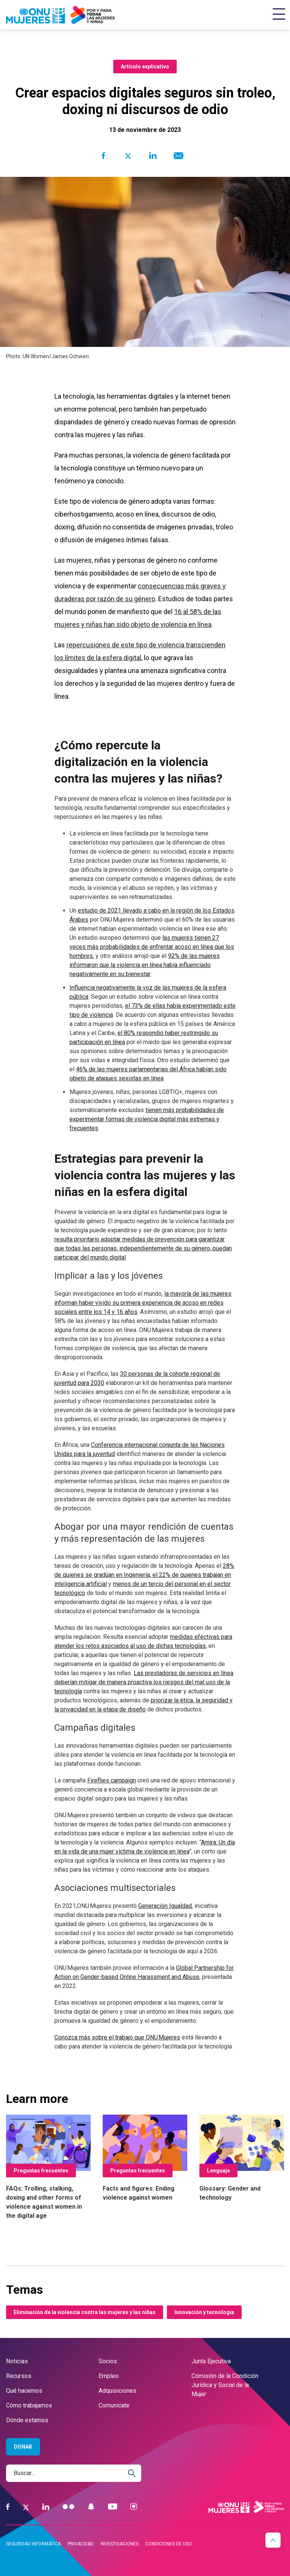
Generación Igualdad (165, 1905)
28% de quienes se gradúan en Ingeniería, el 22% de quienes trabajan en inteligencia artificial (144, 1574)
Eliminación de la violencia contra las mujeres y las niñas (85, 2312)
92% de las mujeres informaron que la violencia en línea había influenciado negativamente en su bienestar (144, 965)
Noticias (17, 2361)
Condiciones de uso (168, 2544)
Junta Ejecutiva (211, 2361)
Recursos (18, 2376)
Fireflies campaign (111, 1780)
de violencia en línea (180, 624)
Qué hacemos (24, 2390)
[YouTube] (112, 2506)
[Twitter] (26, 2507)
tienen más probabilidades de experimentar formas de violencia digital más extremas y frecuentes (146, 1119)
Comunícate (114, 2405)
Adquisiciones (117, 2390)
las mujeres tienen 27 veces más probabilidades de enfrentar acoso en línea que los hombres (151, 946)
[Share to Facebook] (103, 155)
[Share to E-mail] (177, 155)
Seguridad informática (33, 2544)
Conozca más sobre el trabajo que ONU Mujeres (117, 2037)
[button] (273, 2540)
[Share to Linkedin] (152, 155)
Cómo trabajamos (29, 2405)
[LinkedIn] (45, 2506)
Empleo (109, 2376)
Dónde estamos (27, 2420)
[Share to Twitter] (128, 156)
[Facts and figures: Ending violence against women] (145, 2158)
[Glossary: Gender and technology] (241, 2158)
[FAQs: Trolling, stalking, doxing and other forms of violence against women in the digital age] (48, 2167)
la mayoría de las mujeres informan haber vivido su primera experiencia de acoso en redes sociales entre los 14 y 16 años (142, 1302)
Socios (108, 2361)
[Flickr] (68, 2506)
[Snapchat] (91, 2506)
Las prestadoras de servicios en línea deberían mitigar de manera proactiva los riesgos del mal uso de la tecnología (143, 1682)
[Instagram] (133, 2506)
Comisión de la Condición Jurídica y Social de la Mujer (224, 2385)
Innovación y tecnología (204, 2312)
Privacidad (81, 2544)
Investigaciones (119, 2544)
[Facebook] (7, 2506)
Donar (23, 2447)
